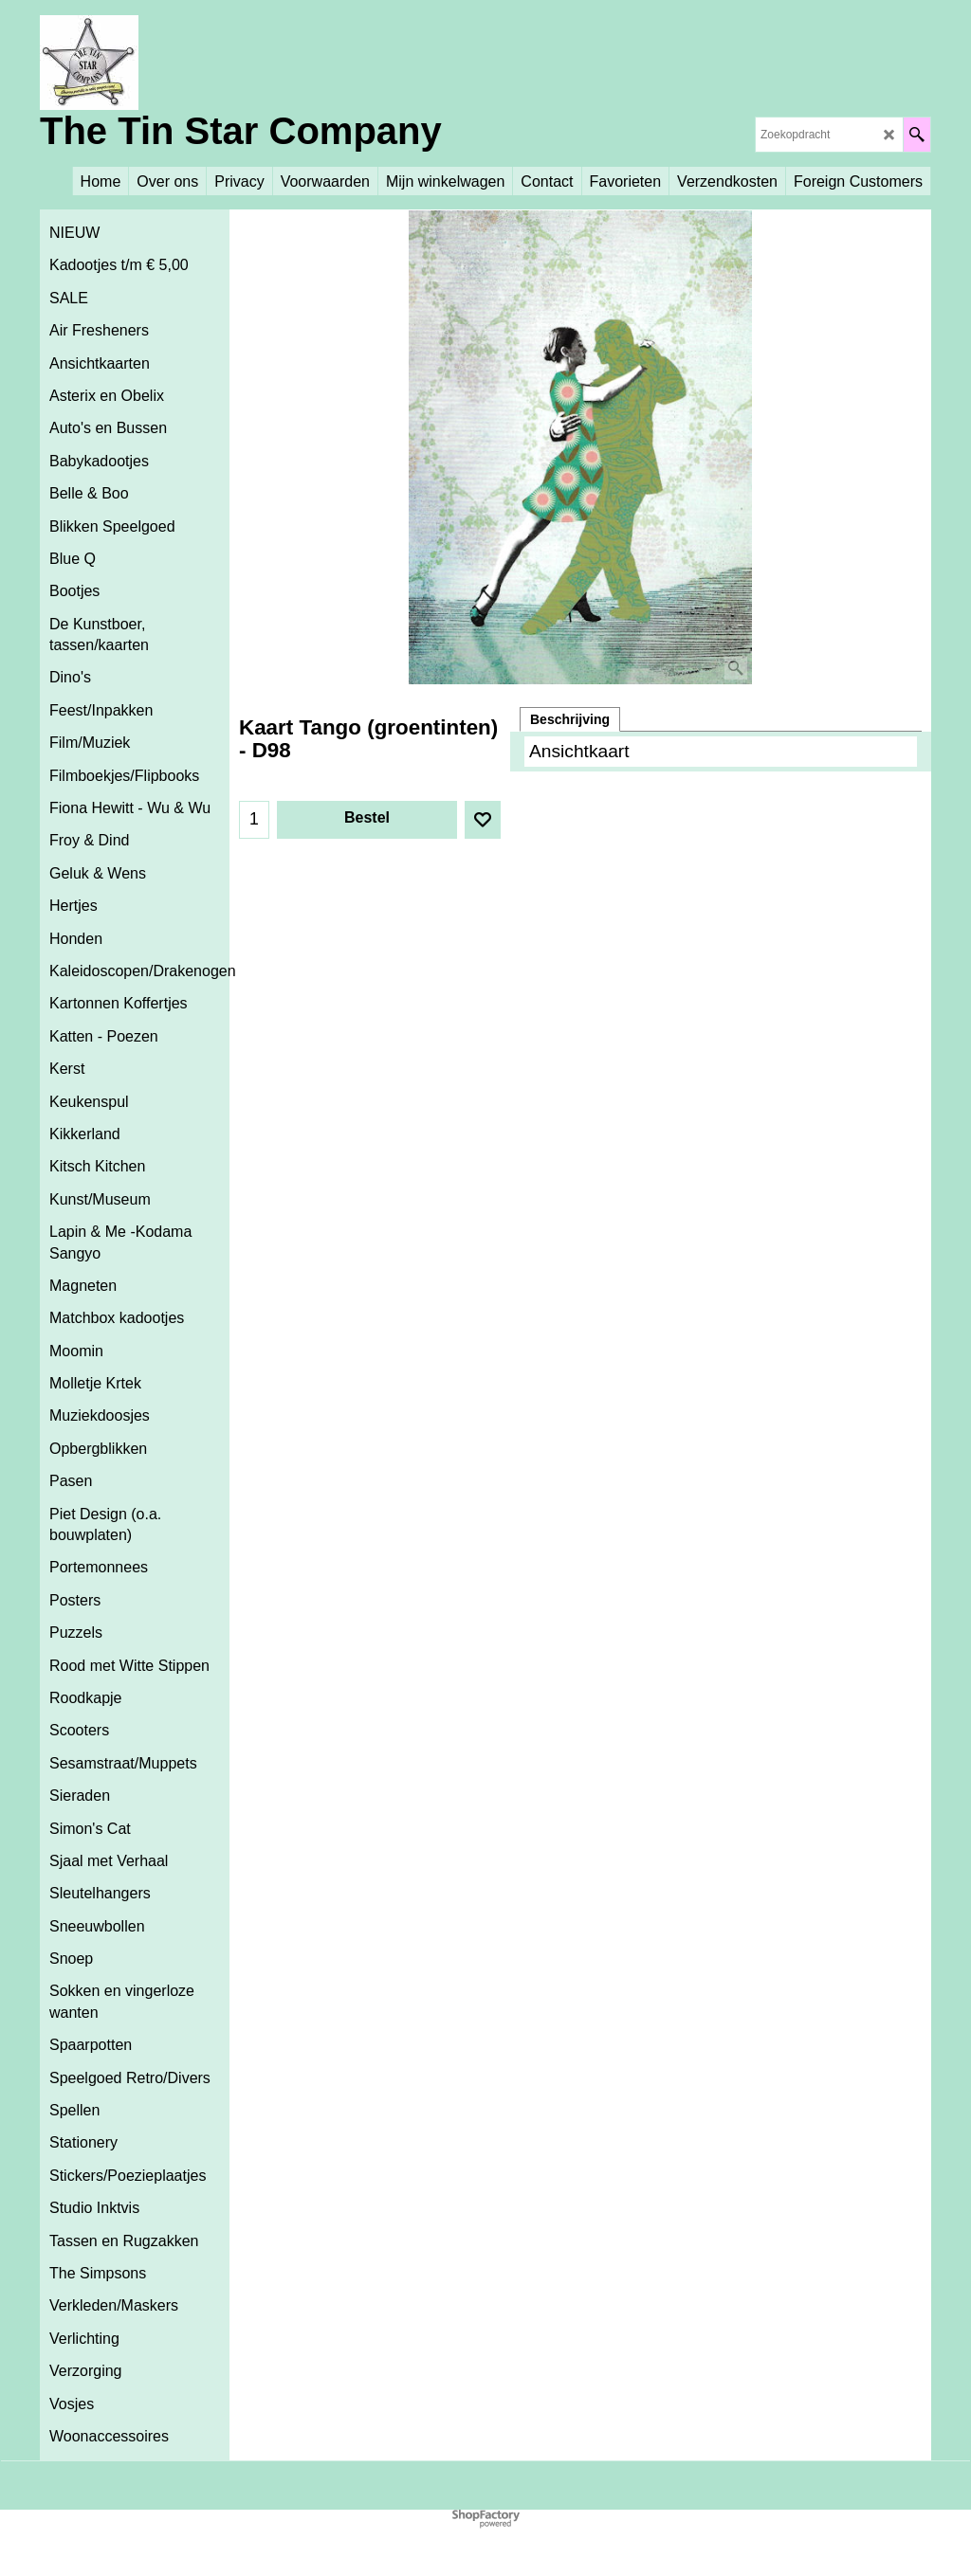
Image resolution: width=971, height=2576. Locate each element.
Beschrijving (570, 719)
